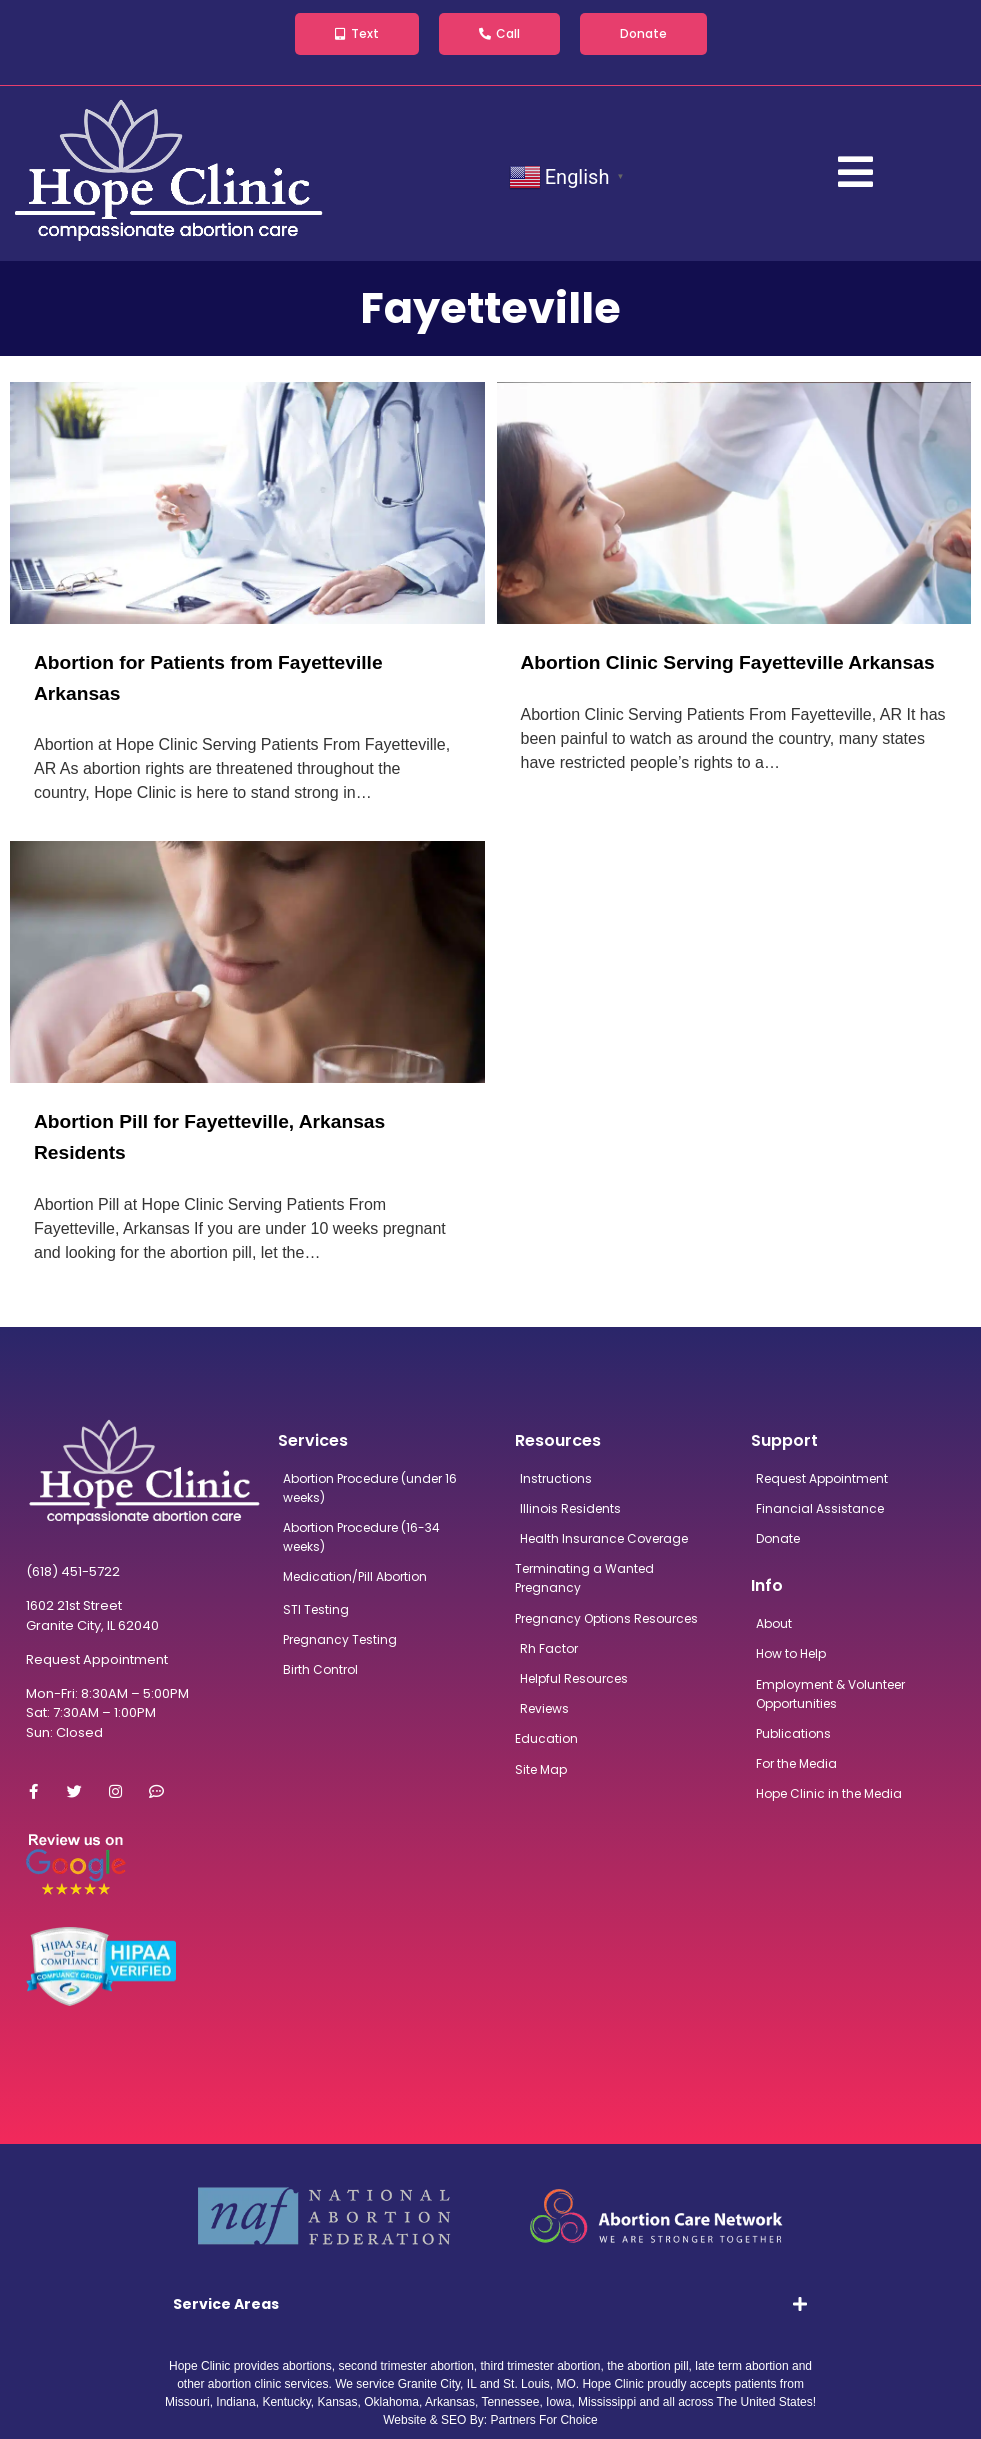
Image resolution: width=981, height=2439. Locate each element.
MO (565, 2384)
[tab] (490, 2304)
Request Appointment (97, 1659)
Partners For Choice (543, 2420)
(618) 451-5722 (73, 1571)
